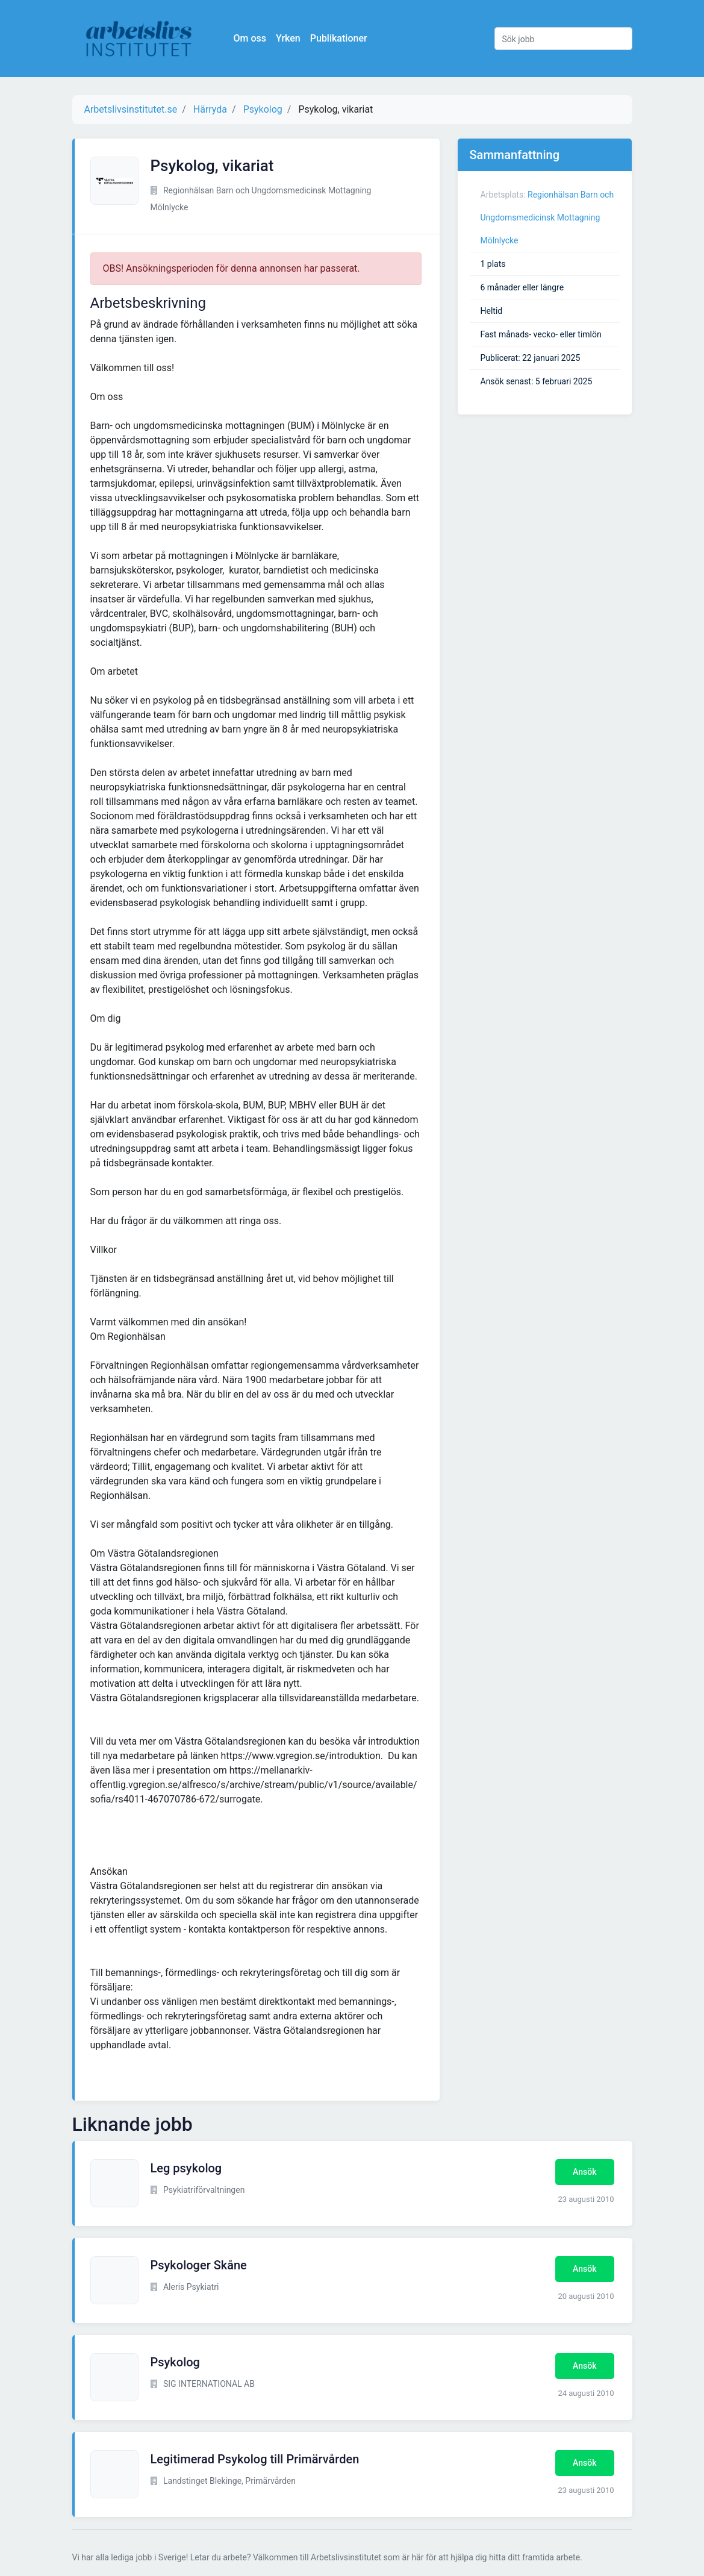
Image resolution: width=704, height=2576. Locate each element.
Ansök (584, 2172)
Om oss (250, 38)
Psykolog (175, 2362)
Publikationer (338, 38)
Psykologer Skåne (199, 2265)
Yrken (288, 38)
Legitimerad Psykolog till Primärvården (255, 2459)
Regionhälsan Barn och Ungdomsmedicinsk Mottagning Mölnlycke (547, 217)
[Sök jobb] (563, 38)
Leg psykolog (186, 2168)
